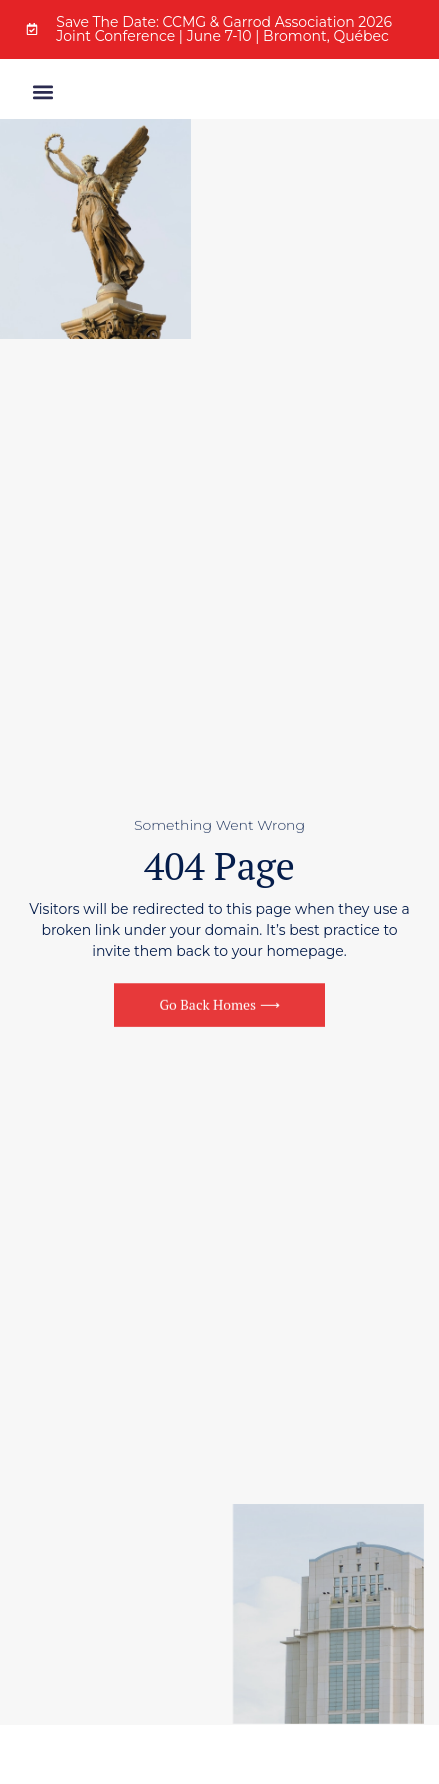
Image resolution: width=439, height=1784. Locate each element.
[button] (42, 93)
